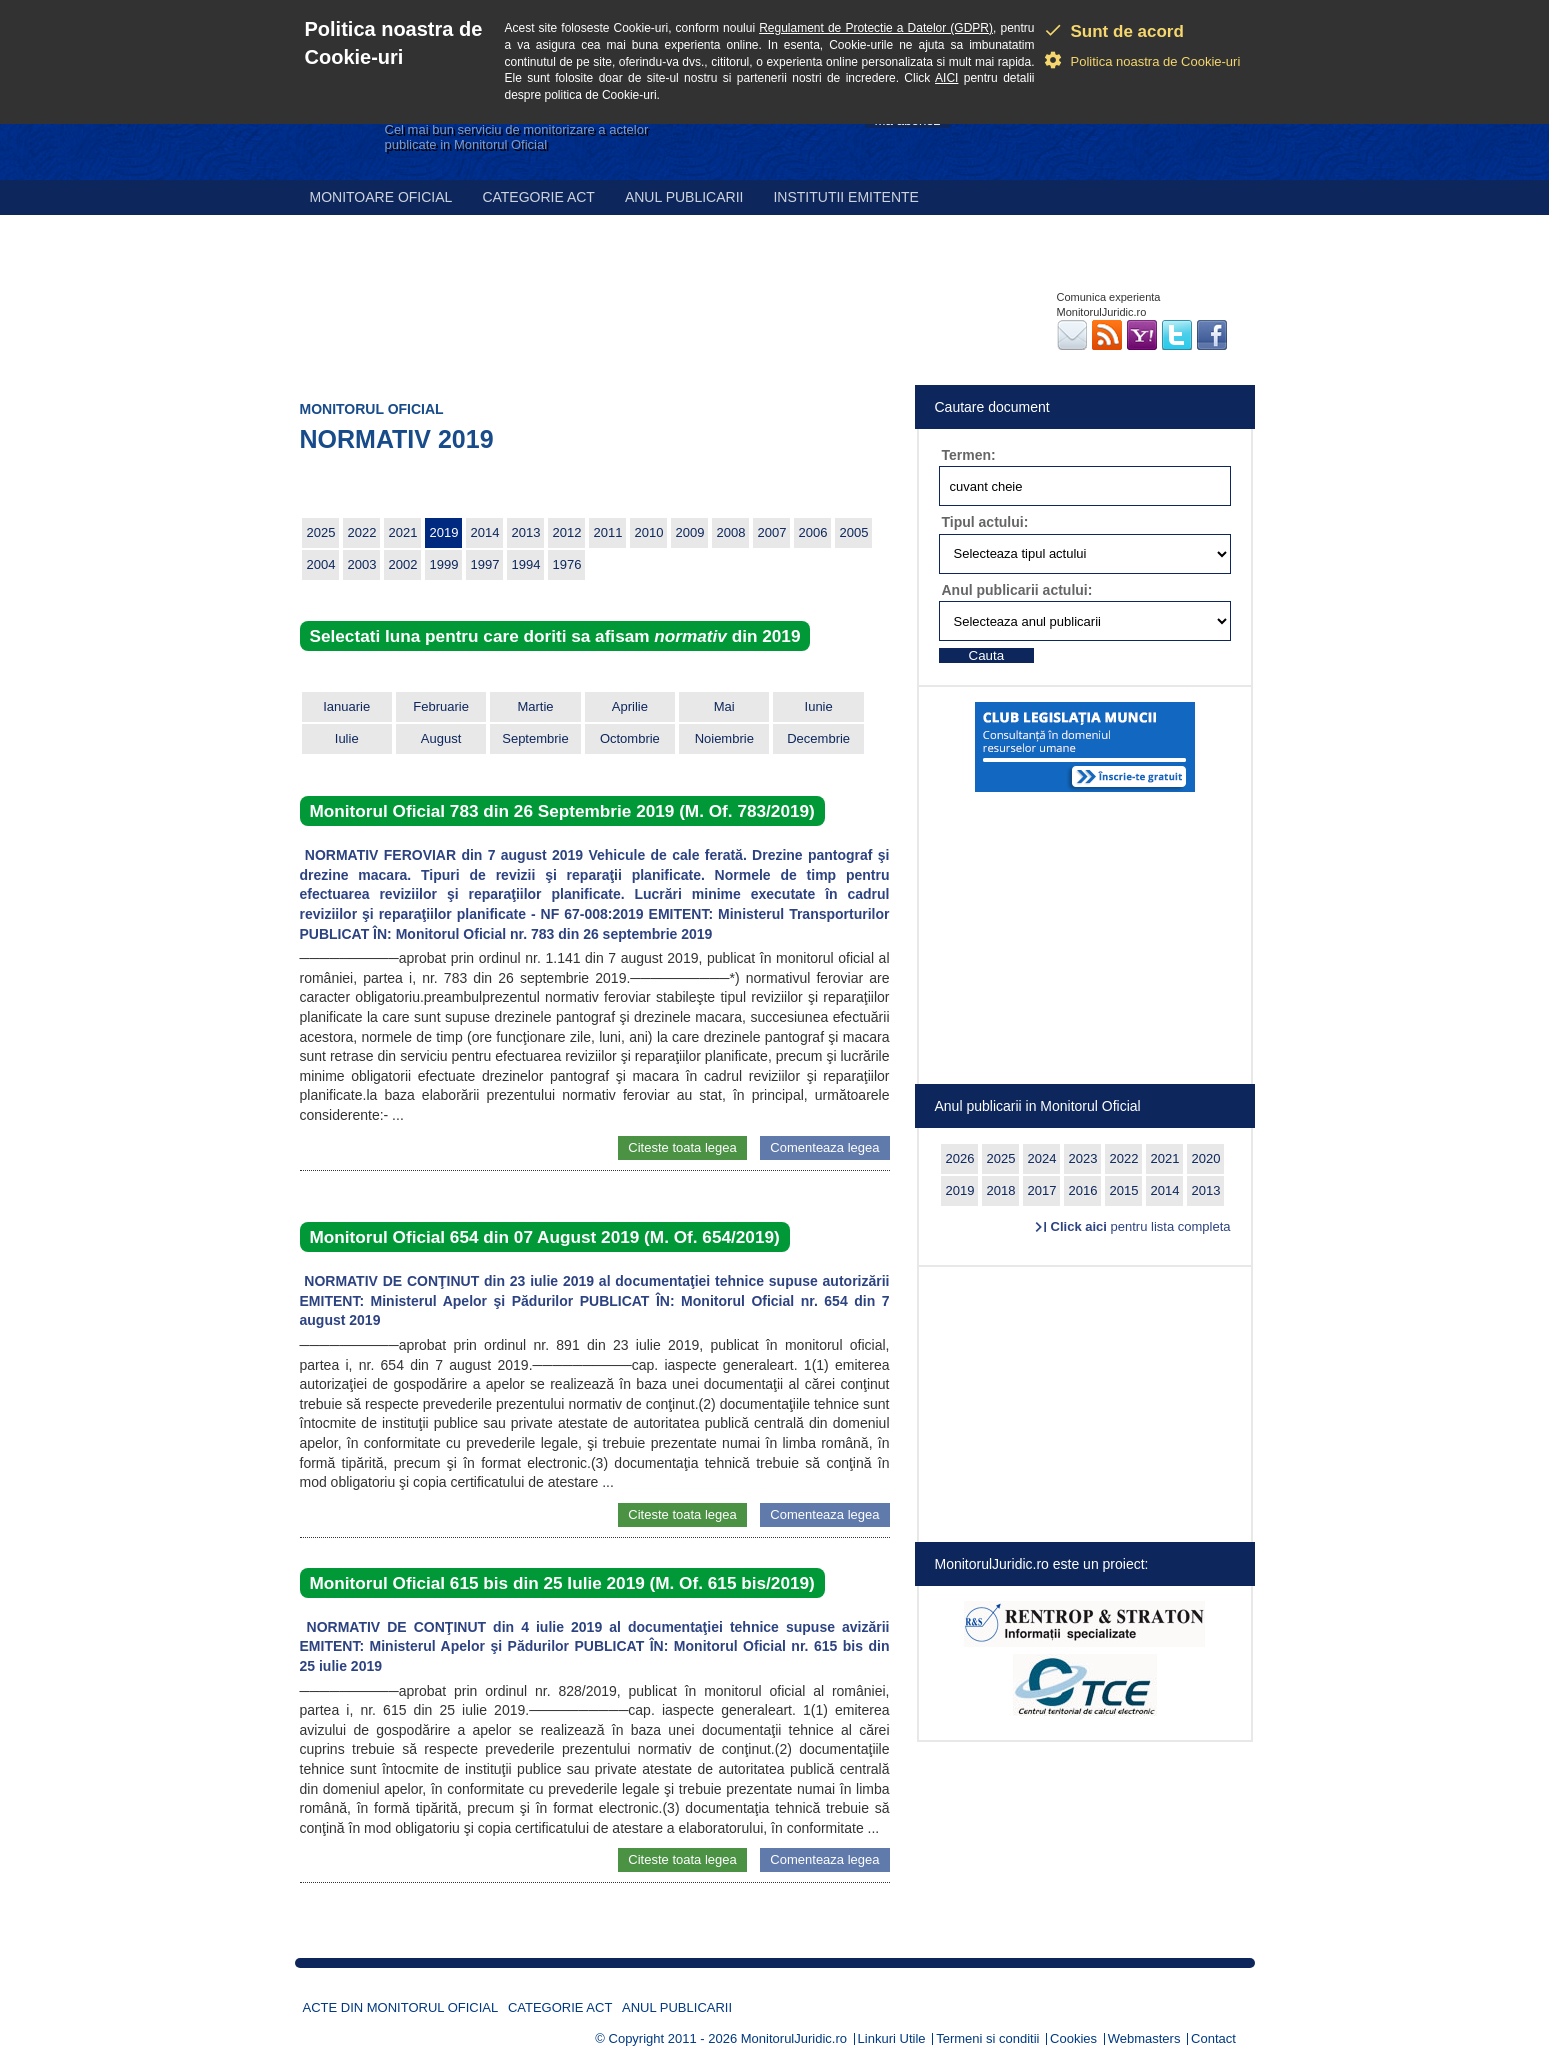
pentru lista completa (1141, 1226)
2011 (608, 532)
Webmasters (1144, 2038)
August (441, 738)
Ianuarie (346, 706)
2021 (403, 532)
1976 (567, 564)
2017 (1042, 1190)
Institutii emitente (845, 197)
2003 (362, 564)
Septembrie (535, 738)
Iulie (347, 738)
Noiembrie (724, 738)
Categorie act (538, 197)
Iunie (819, 706)
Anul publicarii (684, 197)
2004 (321, 564)
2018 (1001, 1190)
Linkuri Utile (892, 2038)
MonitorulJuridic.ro (794, 2038)
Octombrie (630, 738)
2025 (321, 532)
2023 (1083, 1158)
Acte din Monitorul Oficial (401, 2007)
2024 (1042, 1158)
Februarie (441, 706)
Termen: (969, 455)
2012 (567, 532)
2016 (1083, 1190)
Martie (535, 706)
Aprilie (630, 706)
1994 (526, 564)
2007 (772, 532)
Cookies (1073, 2038)
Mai (724, 706)
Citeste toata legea (682, 1147)
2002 (403, 564)
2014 (485, 532)
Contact (1213, 2038)
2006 (813, 532)
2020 (1206, 1158)
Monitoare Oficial (381, 197)
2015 (1124, 1190)
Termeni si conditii (987, 2038)
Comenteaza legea (824, 1147)
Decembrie (818, 738)
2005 (854, 532)
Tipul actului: (985, 522)
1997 (485, 564)
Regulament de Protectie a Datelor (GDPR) (876, 28)
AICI (946, 78)
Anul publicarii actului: (1017, 590)
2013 (526, 532)
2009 (690, 532)
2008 (731, 532)
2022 (362, 532)
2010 (649, 532)
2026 (960, 1158)
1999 (444, 564)
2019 (444, 532)
